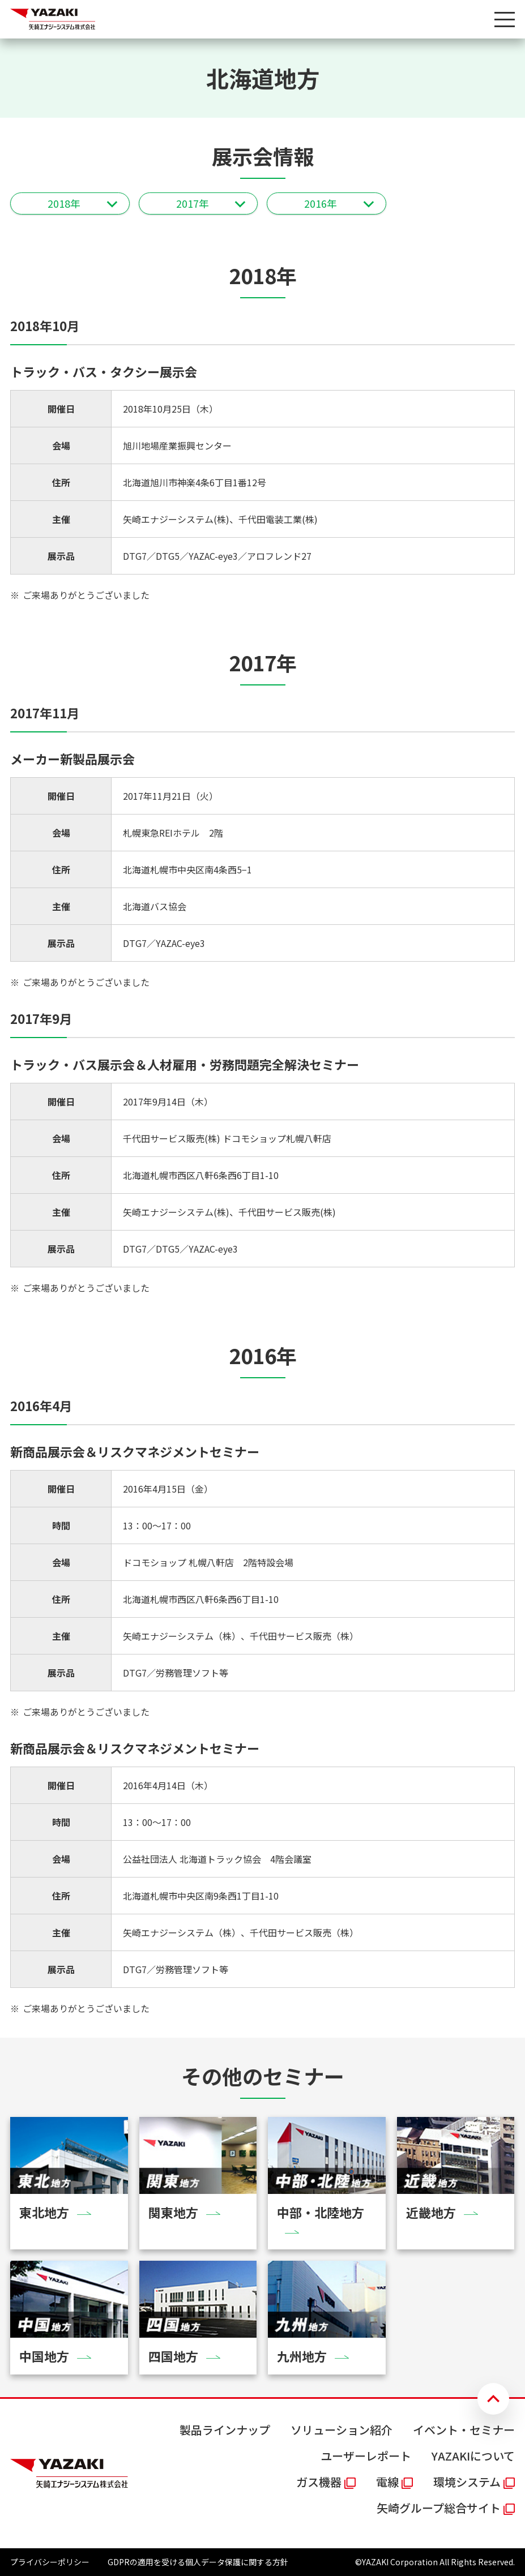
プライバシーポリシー (49, 2562)
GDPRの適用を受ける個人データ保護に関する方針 (198, 2562)
